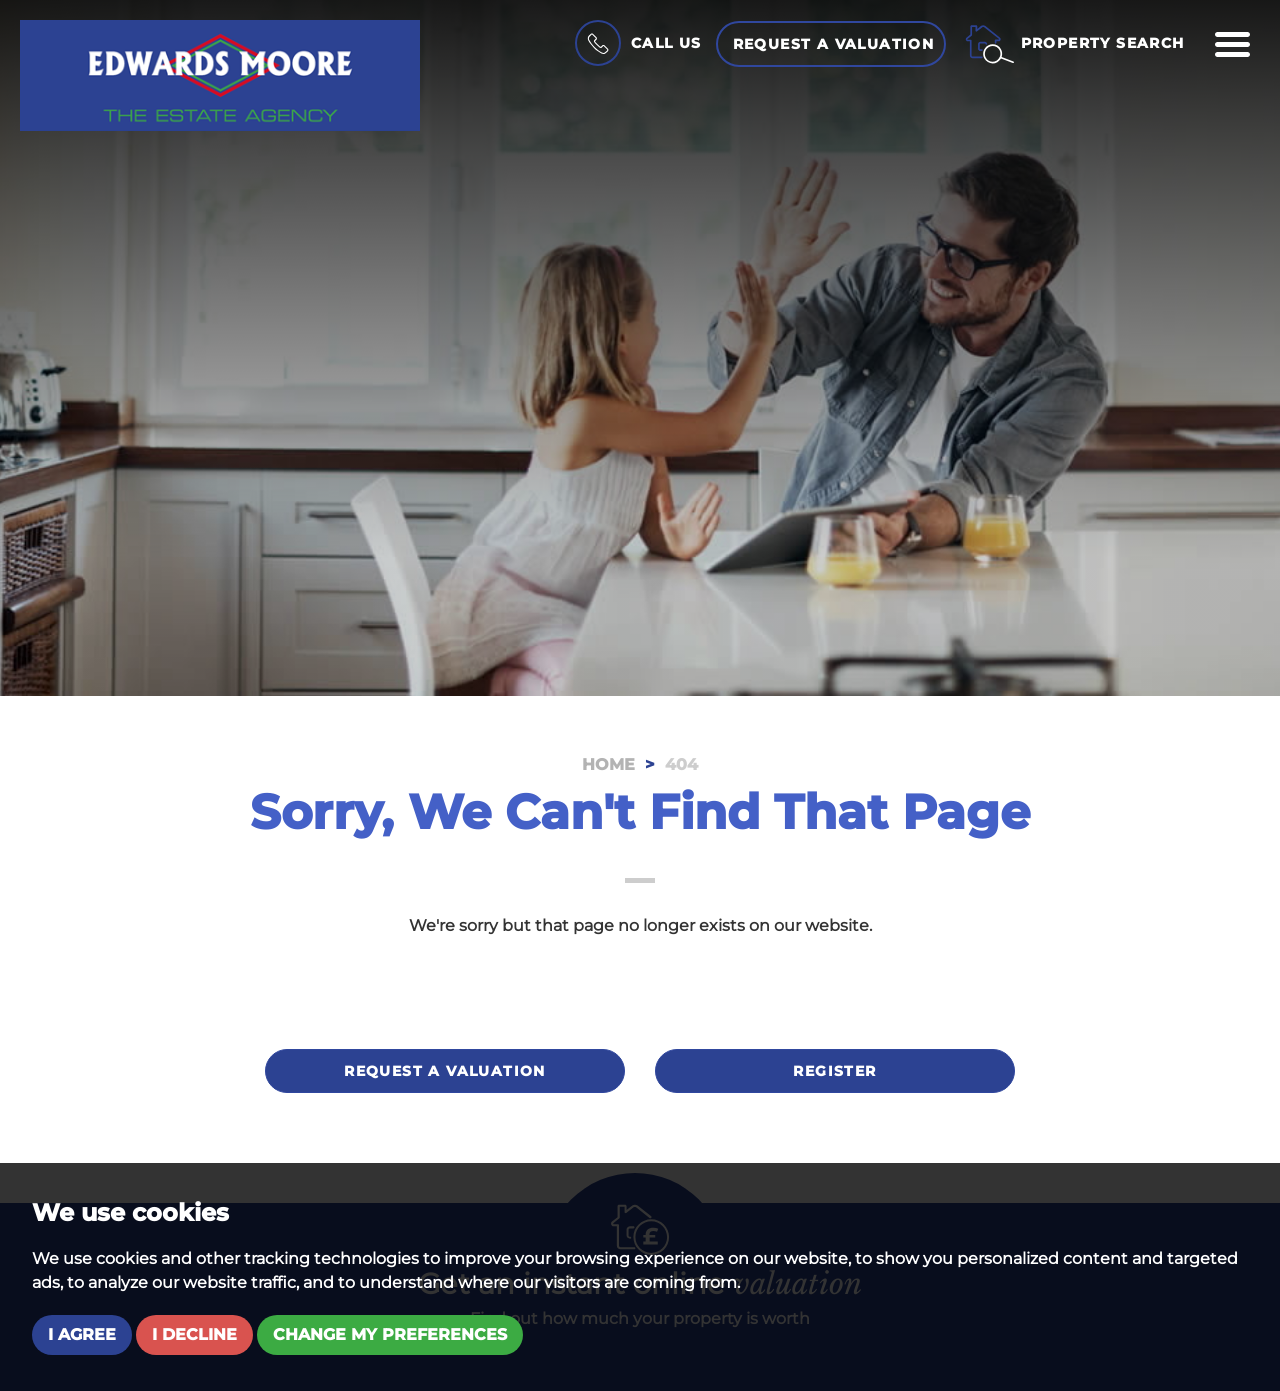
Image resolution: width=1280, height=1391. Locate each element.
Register (834, 1071)
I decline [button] (194, 1334)
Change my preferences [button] (390, 1334)
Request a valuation (445, 1071)
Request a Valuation (834, 44)
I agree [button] (82, 1334)
